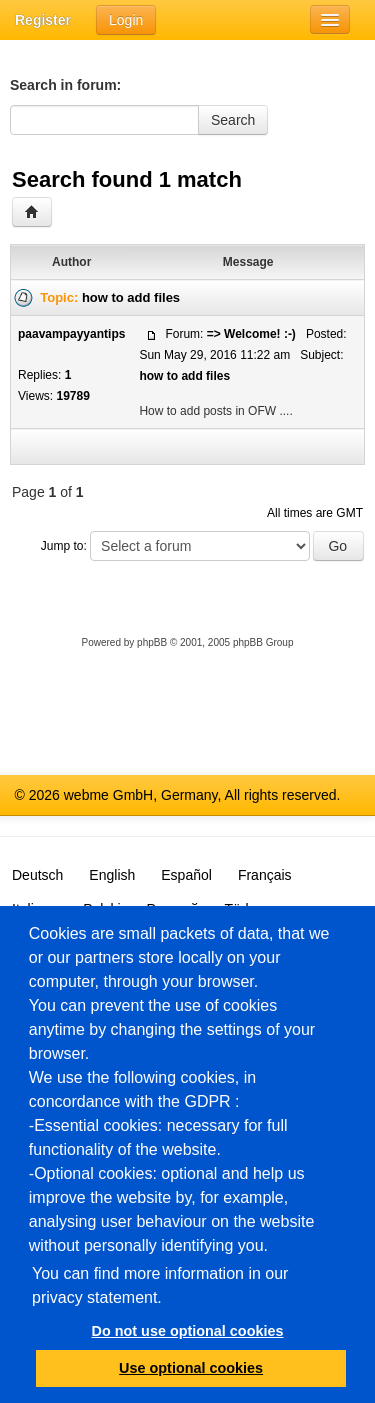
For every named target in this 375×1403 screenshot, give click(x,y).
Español (186, 875)
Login (126, 20)
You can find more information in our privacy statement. (160, 1285)
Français (265, 875)
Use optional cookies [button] (191, 1368)
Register (43, 20)
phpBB (152, 642)
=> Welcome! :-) (251, 334)
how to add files (131, 297)
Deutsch (37, 875)
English (112, 875)
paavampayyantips (71, 334)
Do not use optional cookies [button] (188, 1331)
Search (233, 120)
